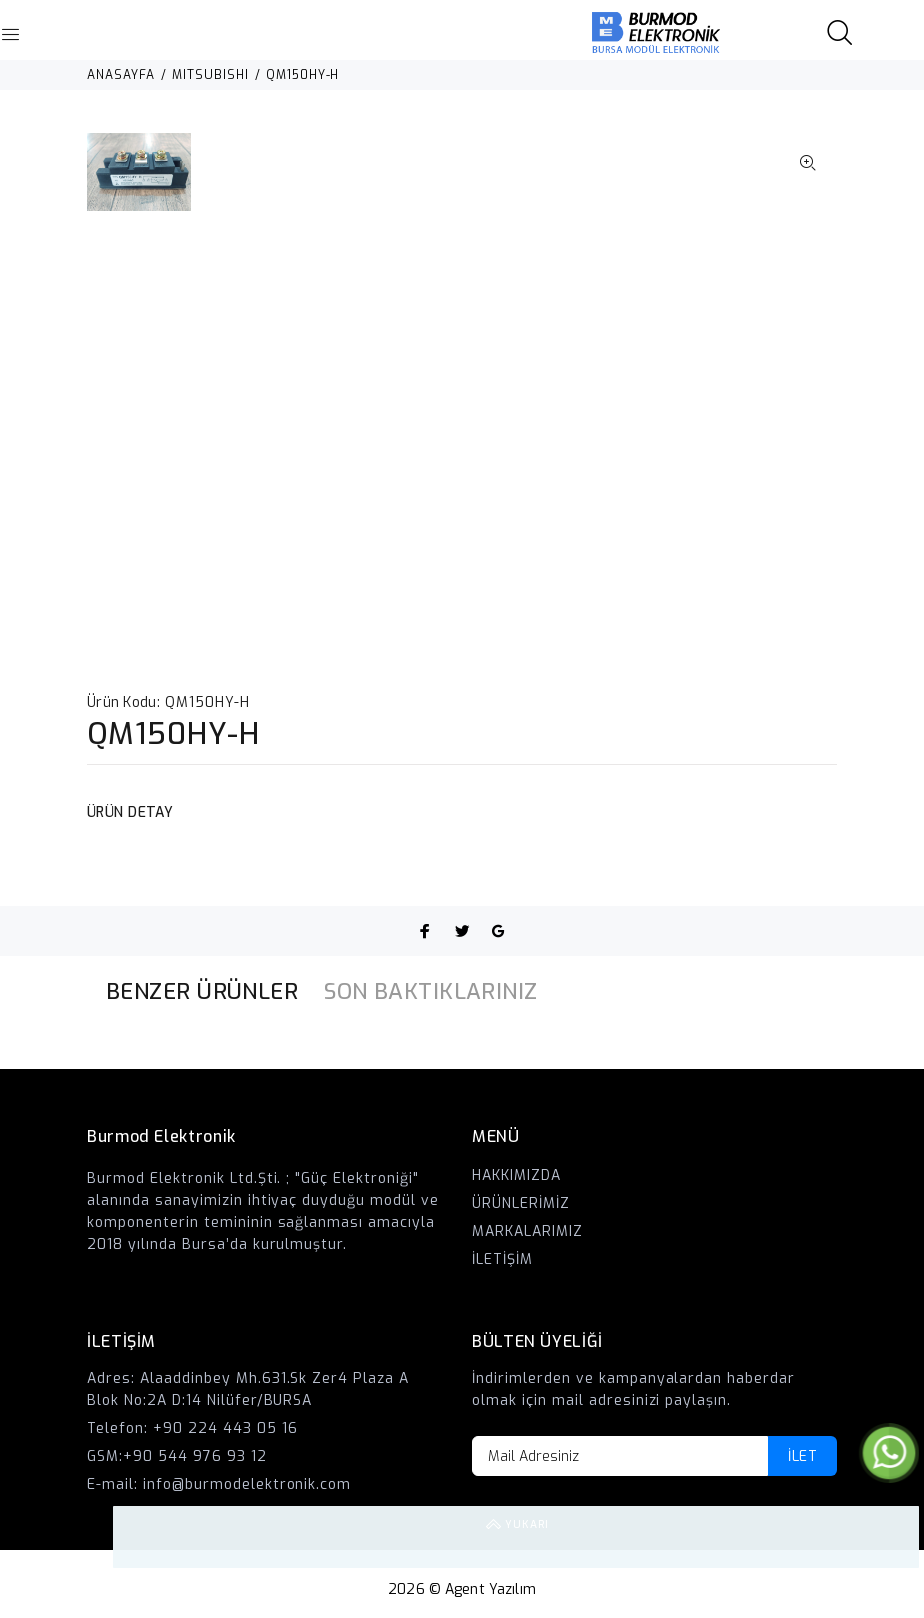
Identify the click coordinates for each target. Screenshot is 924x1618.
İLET (802, 1456)
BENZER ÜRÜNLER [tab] (202, 991)
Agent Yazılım (490, 1589)
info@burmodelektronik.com (247, 1484)
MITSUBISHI (210, 75)
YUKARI (888, 1537)
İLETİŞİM (502, 1259)
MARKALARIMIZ (527, 1231)
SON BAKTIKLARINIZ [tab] (430, 991)
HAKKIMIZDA (516, 1175)
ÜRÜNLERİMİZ (521, 1203)
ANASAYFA (121, 75)
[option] (139, 182)
